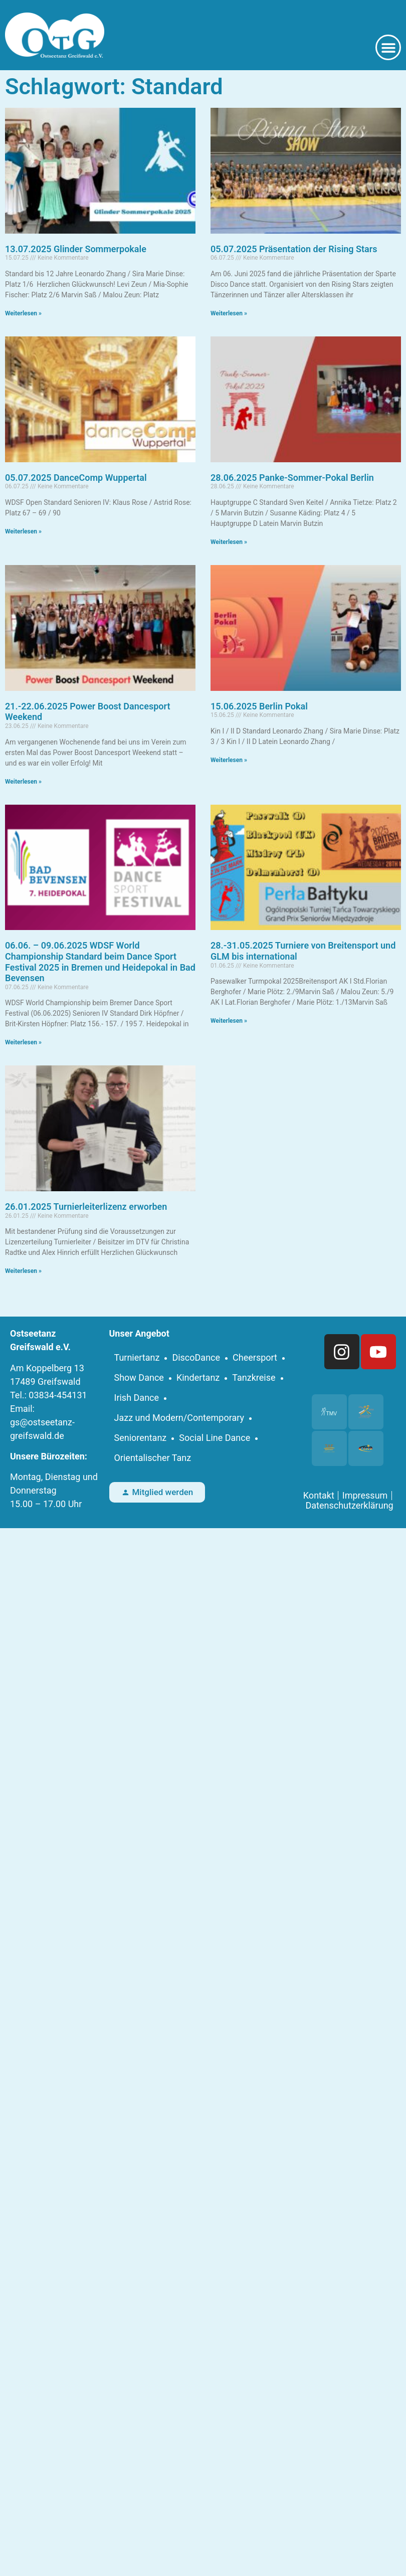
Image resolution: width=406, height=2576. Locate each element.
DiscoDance (196, 1357)
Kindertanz (198, 1377)
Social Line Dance (214, 1437)
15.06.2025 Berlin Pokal (259, 706)
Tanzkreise (253, 1377)
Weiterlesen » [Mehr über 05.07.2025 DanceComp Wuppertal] (23, 531)
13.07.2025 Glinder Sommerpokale (75, 249)
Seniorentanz (140, 1437)
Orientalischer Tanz (152, 1457)
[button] (388, 47)
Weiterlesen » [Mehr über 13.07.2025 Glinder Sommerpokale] (23, 313)
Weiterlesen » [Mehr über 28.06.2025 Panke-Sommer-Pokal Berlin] (229, 541)
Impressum (365, 1496)
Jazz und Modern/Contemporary (179, 1417)
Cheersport (255, 1357)
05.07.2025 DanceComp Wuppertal (76, 477)
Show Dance (139, 1377)
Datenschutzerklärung (349, 1506)
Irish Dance (136, 1397)
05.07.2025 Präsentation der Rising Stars (294, 249)
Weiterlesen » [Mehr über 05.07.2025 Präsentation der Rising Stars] (229, 313)
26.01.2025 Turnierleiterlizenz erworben (86, 1206)
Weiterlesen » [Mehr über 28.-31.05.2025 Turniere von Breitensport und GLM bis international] (229, 1020)
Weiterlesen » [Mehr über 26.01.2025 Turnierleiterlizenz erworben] (23, 1270)
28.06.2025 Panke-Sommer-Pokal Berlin (292, 477)
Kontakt (318, 1496)
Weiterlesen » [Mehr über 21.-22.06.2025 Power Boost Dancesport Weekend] (23, 781)
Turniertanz (137, 1357)
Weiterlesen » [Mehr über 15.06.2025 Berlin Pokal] (229, 760)
